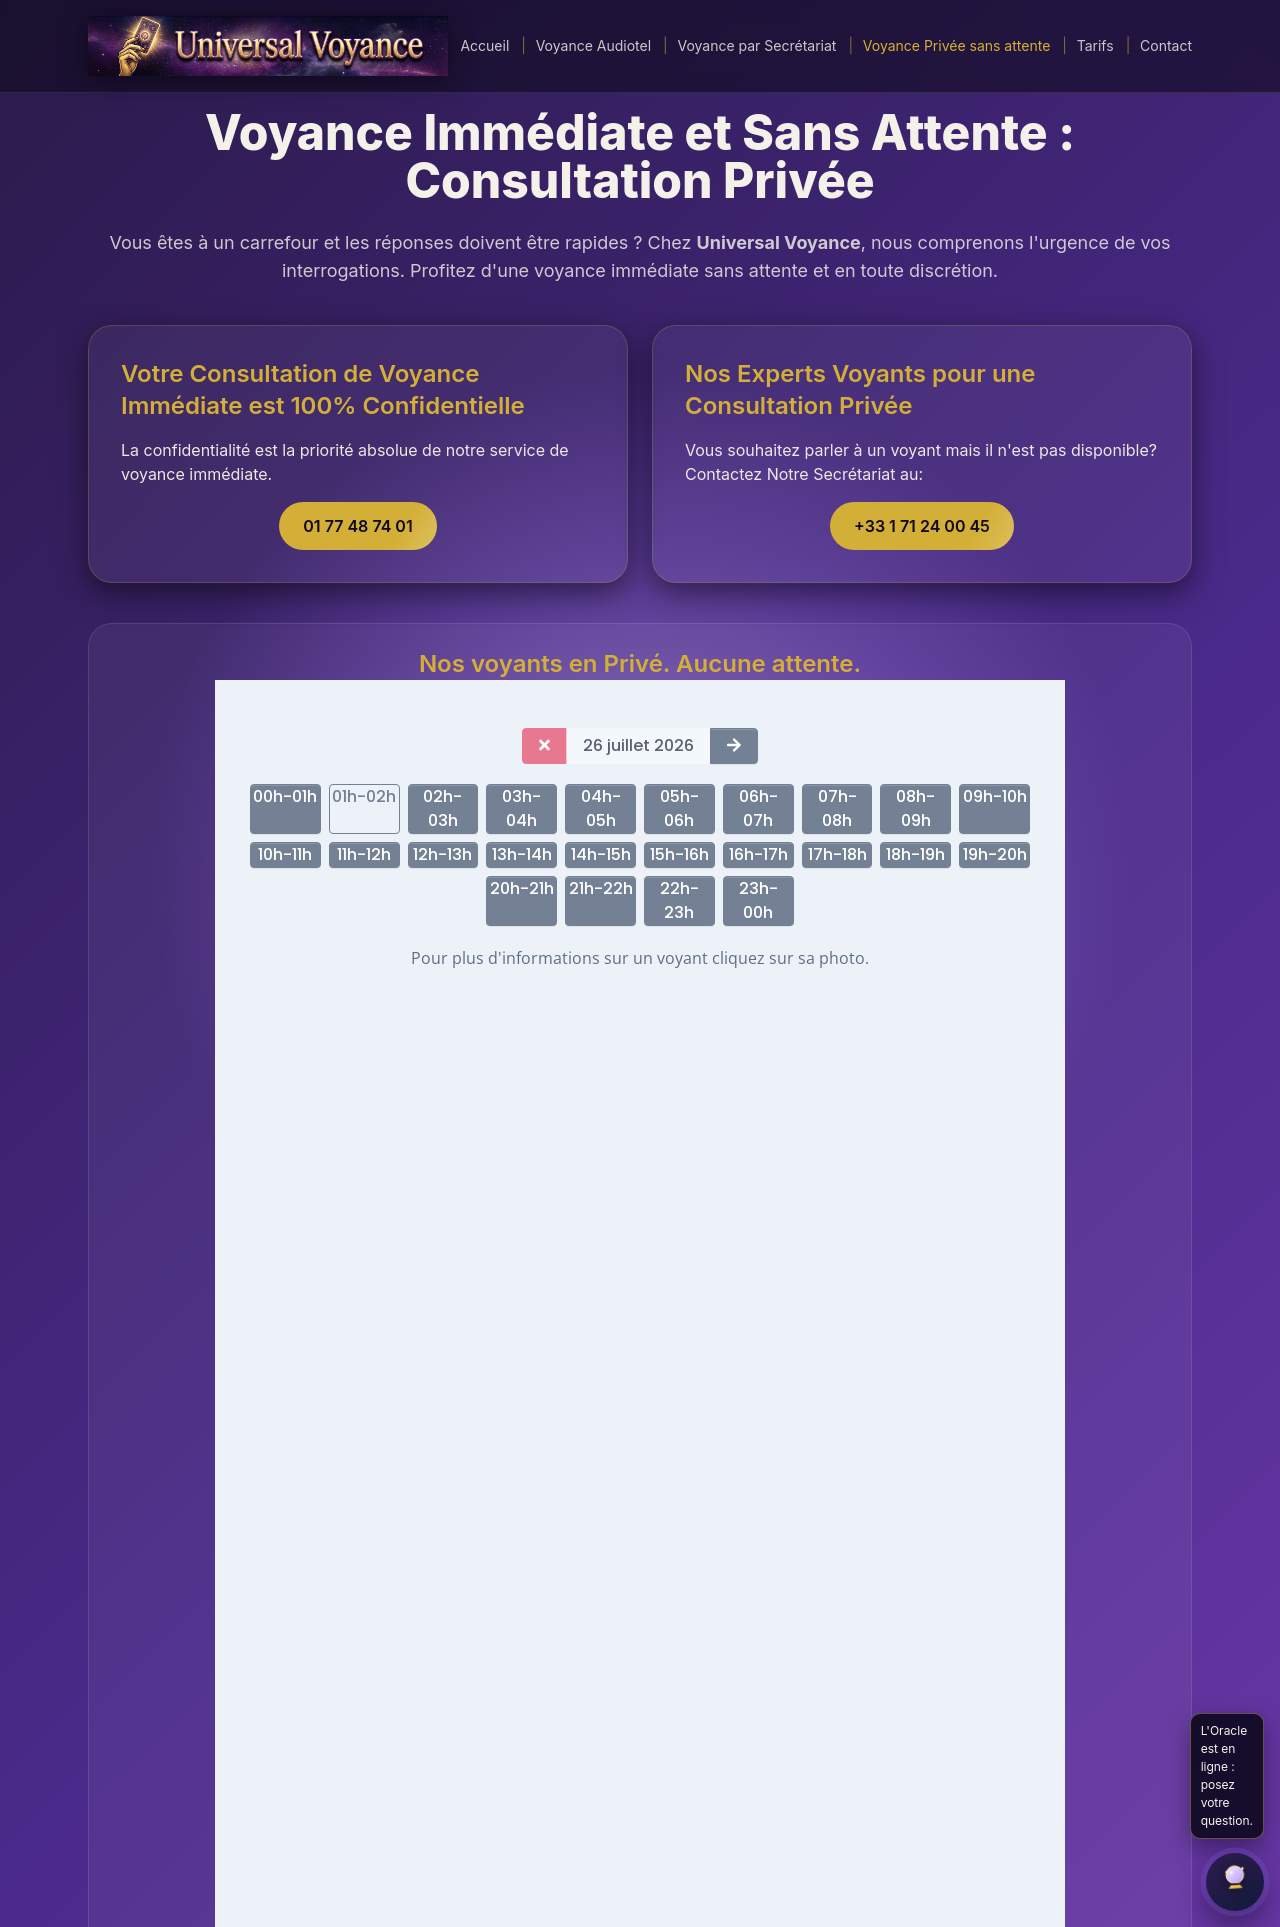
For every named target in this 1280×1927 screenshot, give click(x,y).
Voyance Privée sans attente (956, 45)
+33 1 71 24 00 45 (922, 526)
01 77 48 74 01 (357, 526)
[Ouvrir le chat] (1235, 1882)
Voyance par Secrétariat (756, 45)
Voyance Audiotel (593, 45)
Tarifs (1095, 45)
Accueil (484, 45)
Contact (1166, 45)
